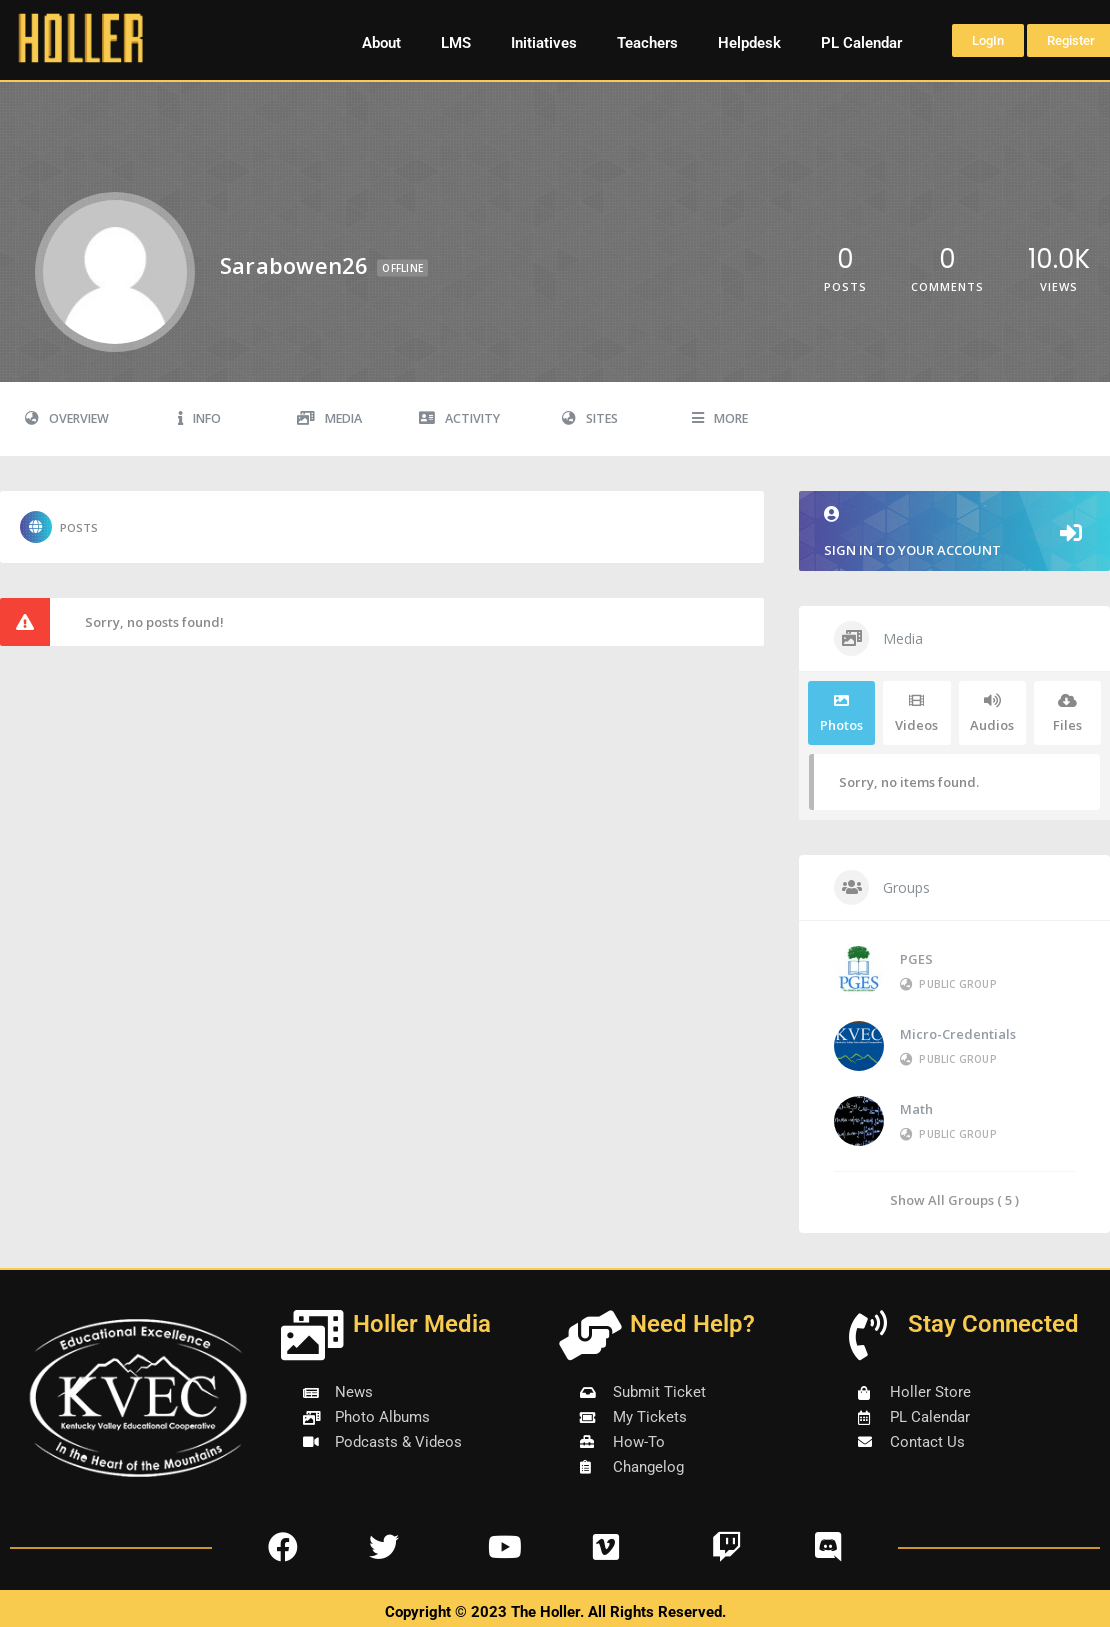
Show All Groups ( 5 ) (954, 1199)
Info (199, 418)
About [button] (381, 43)
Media (329, 418)
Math (916, 1109)
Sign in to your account (954, 532)
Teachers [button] (647, 43)
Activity (459, 418)
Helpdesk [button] (749, 43)
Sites (590, 418)
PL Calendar (861, 43)
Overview (67, 418)
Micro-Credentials (958, 1034)
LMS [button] (456, 43)
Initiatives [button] (544, 43)
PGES (916, 959)
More (720, 418)
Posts (59, 527)
